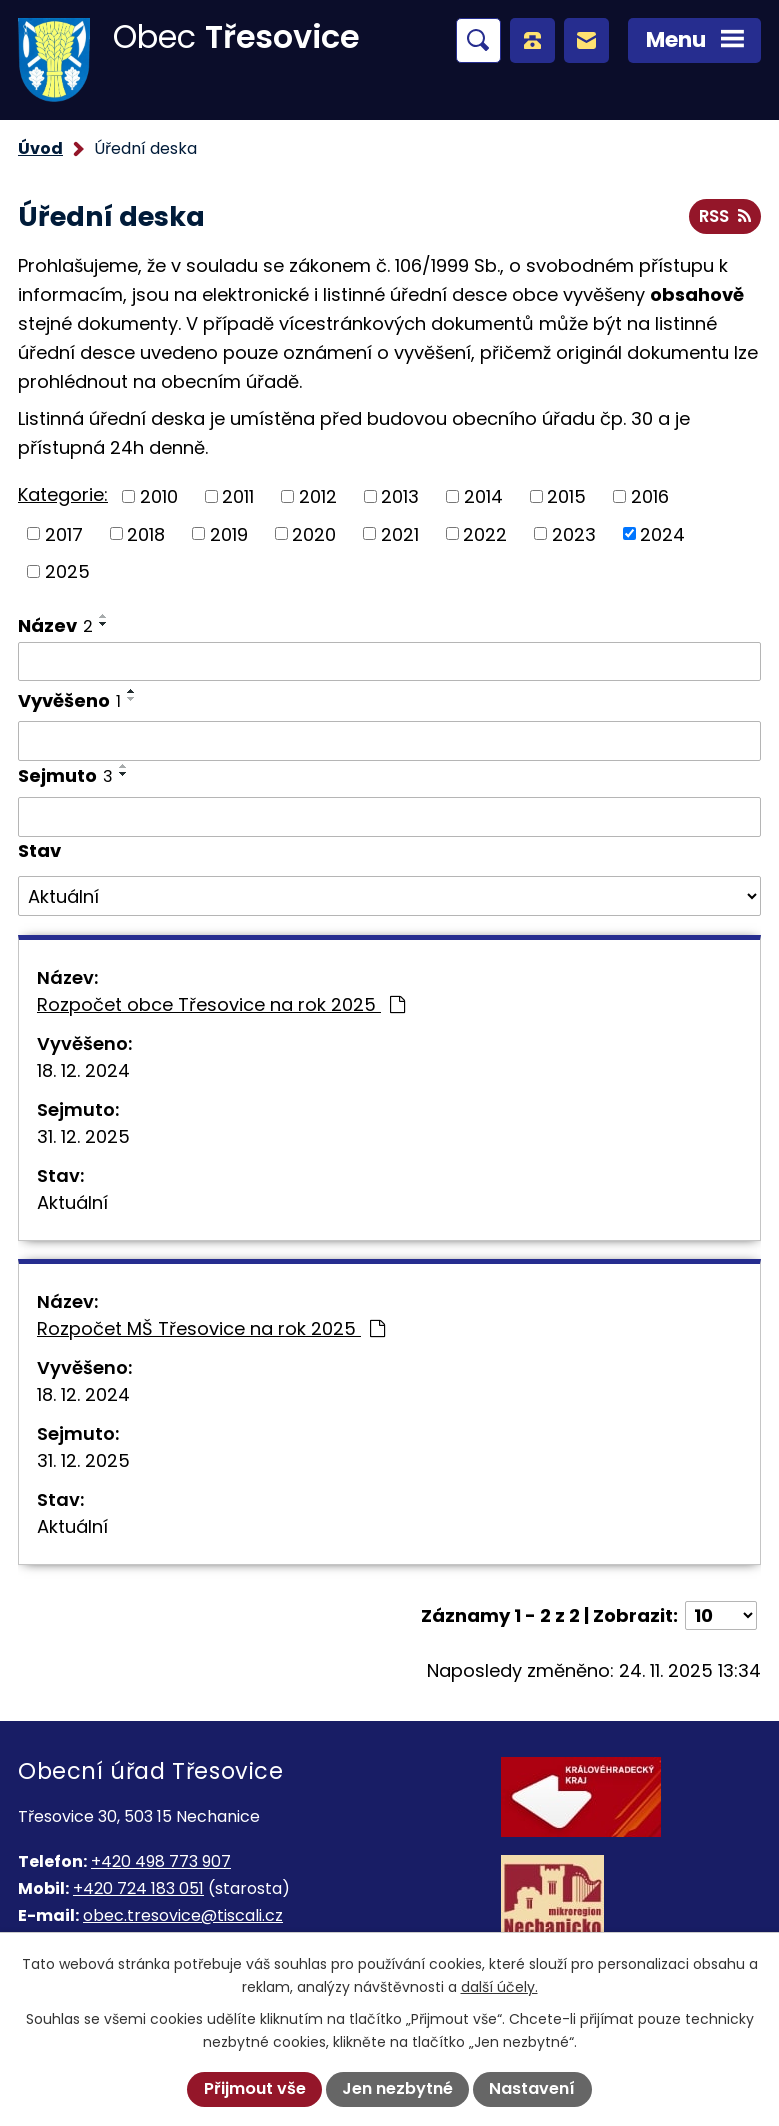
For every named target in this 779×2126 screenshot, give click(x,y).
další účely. (499, 1987)
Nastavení (532, 2088)
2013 (400, 496)
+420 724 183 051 (138, 1888)
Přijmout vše (255, 2088)
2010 (159, 496)
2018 (146, 533)
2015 (566, 496)
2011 (238, 496)
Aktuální (72, 1202)
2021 (400, 533)
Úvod (40, 148)
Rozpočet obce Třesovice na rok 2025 (221, 1004)
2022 (485, 533)
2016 (650, 496)
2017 (64, 533)
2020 (314, 533)
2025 (67, 571)
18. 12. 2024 (83, 1070)
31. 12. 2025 (83, 1136)
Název (55, 625)
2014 (483, 496)
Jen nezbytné (397, 2088)
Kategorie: (63, 494)
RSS (724, 216)
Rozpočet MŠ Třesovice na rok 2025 (211, 1328)
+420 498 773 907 (161, 1861)
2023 (574, 533)
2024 (662, 533)
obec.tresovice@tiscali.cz (183, 1915)
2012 (318, 496)
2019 (229, 533)
